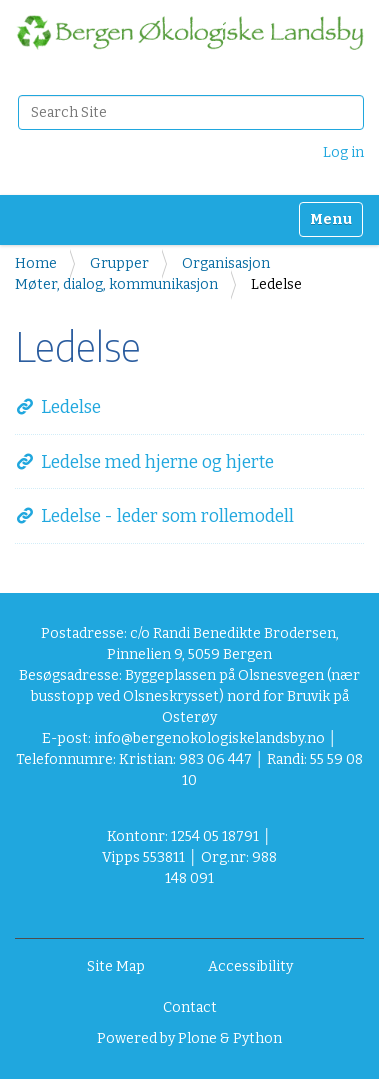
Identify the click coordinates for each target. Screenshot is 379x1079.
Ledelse (71, 407)
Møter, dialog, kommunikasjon (116, 284)
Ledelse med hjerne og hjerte (157, 462)
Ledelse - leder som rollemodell (167, 516)
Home (36, 263)
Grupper (119, 263)
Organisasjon (226, 263)
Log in (343, 152)
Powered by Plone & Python (189, 1038)
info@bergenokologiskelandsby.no (209, 738)
